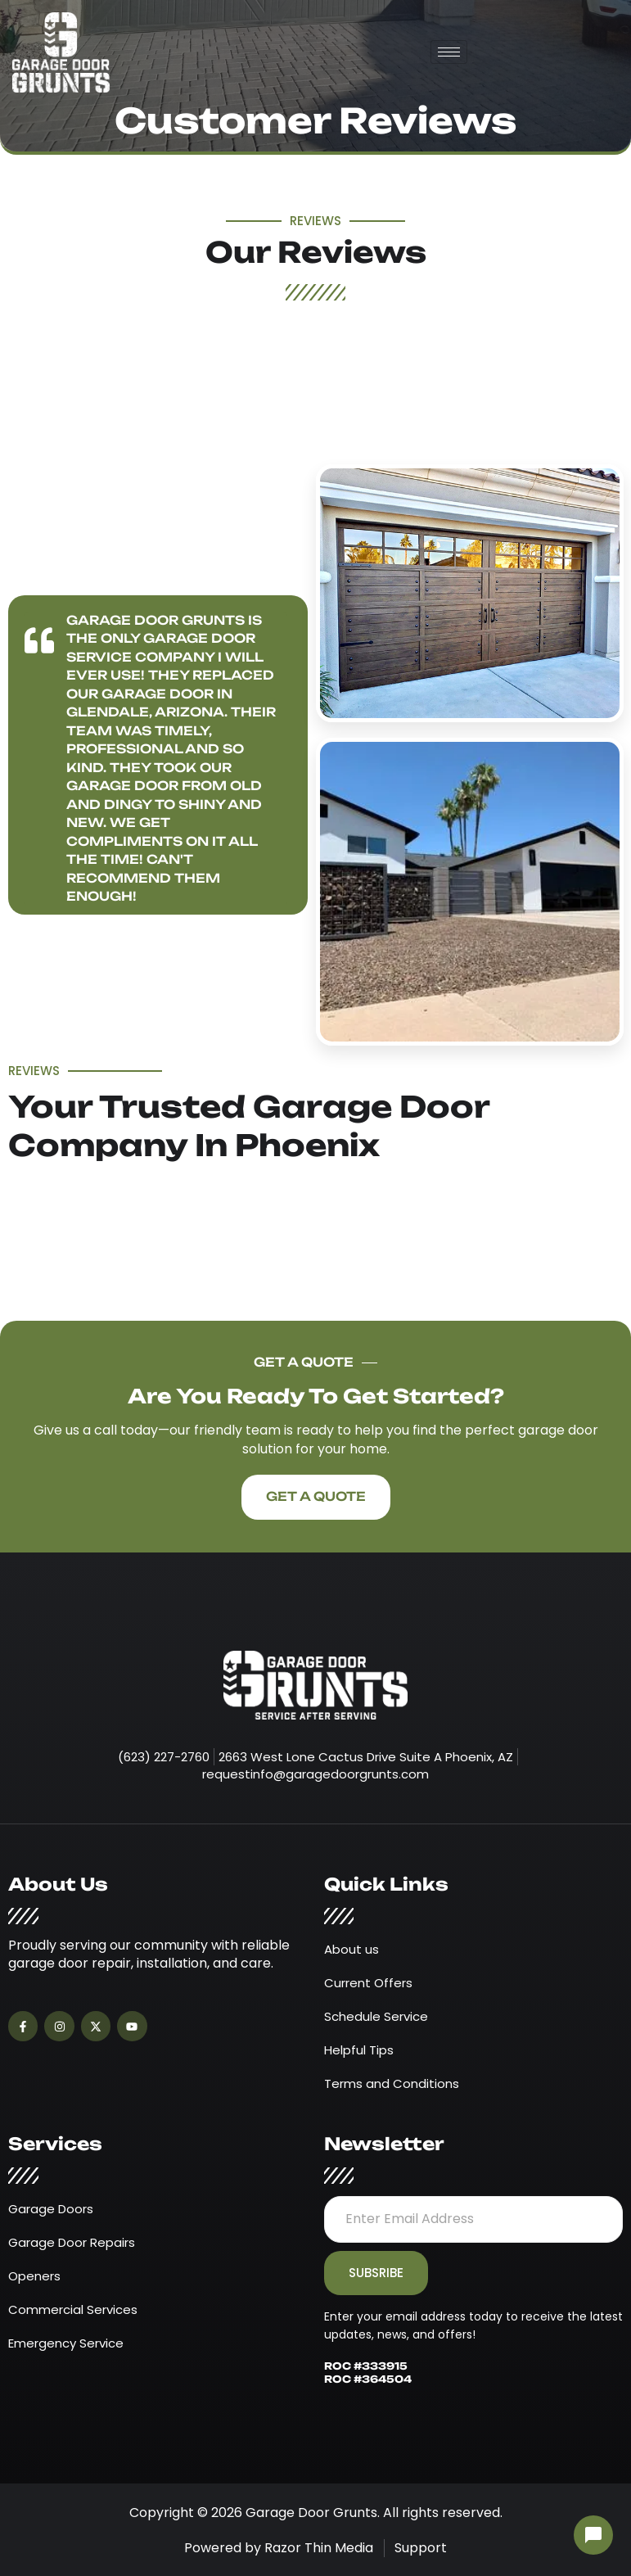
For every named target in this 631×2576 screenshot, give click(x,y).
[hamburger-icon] (448, 52)
